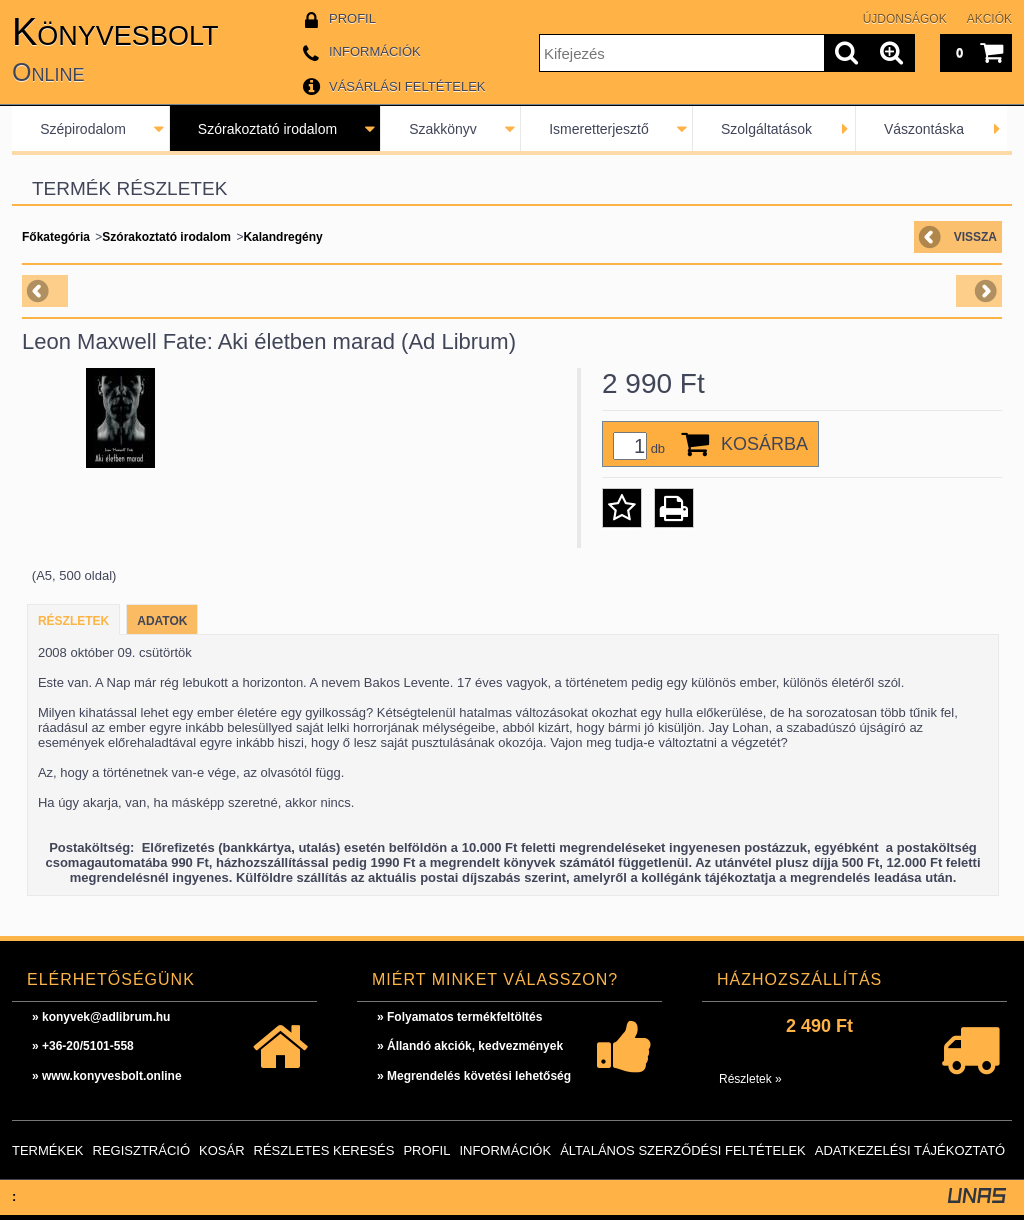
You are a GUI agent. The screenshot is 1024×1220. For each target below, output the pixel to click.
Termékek (48, 1150)
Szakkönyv (443, 129)
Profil (426, 1150)
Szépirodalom (83, 129)
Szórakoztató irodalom (267, 129)
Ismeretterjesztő (599, 129)
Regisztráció (142, 1150)
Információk (505, 1150)
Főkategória (56, 237)
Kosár (222, 1150)
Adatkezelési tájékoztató (910, 1150)
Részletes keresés (324, 1150)
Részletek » (750, 1079)
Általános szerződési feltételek (683, 1150)
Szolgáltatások (766, 129)
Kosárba (764, 444)
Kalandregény (282, 237)
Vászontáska (924, 129)
